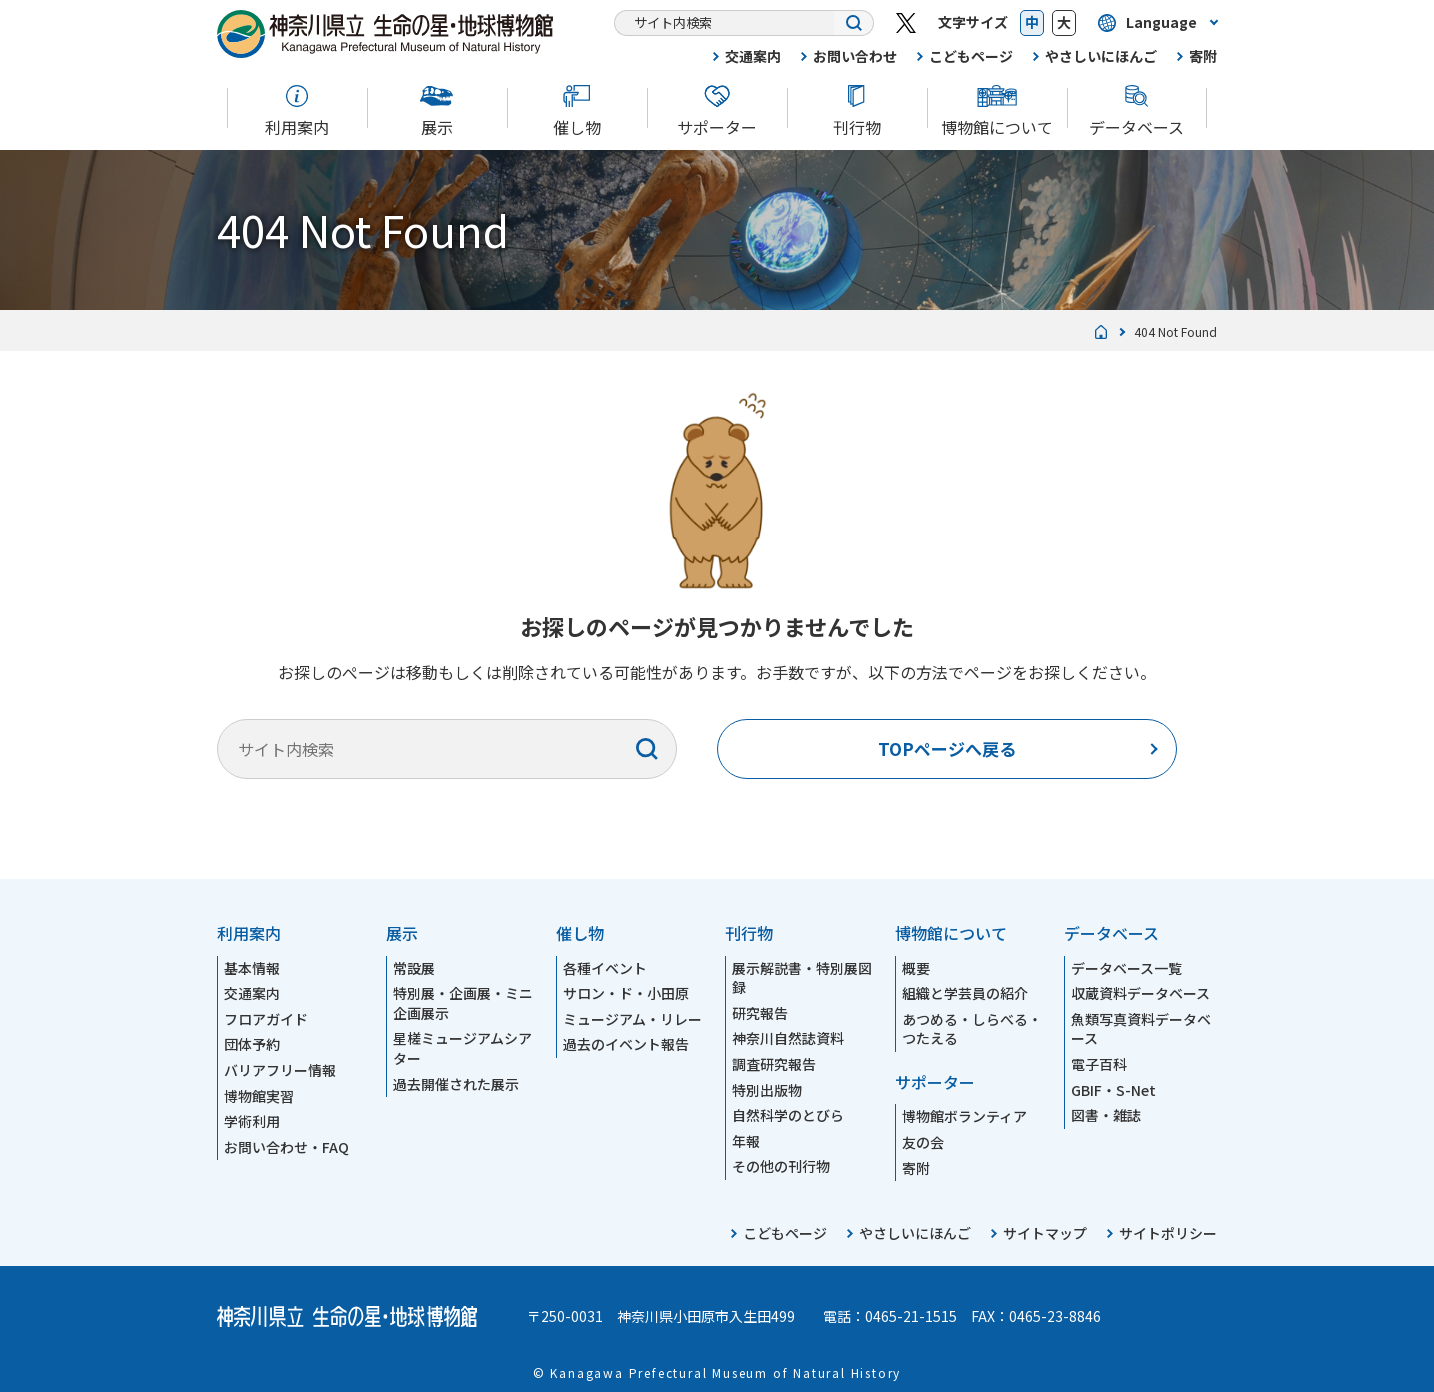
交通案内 (753, 56)
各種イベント (605, 968)
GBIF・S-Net (1113, 1090)
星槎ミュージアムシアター (462, 1048)
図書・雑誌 (1106, 1115)
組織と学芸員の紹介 (965, 993)
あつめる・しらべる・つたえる (972, 1029)
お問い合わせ (855, 56)
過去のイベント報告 (626, 1044)
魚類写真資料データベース (1141, 1029)
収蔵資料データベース (1140, 993)
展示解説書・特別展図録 (802, 978)
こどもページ (971, 56)
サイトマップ (1045, 1233)
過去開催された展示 (456, 1084)
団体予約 (252, 1044)
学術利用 (252, 1121)
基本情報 (252, 968)
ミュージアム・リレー (632, 1019)
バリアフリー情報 (280, 1070)
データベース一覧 (1126, 968)
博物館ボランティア (964, 1116)
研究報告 (760, 1013)
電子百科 (1099, 1064)
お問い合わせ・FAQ (286, 1147)
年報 (746, 1141)
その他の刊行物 (781, 1166)
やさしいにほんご (1101, 56)
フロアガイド (266, 1019)
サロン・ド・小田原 (626, 993)
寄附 (1203, 56)
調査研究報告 (774, 1064)
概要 (916, 968)
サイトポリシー (1168, 1233)
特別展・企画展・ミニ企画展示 (463, 1003)
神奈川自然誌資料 (788, 1038)
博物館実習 (259, 1096)
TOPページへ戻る (947, 748)
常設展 (414, 968)
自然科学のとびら (788, 1115)
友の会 (923, 1142)
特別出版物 (767, 1090)
